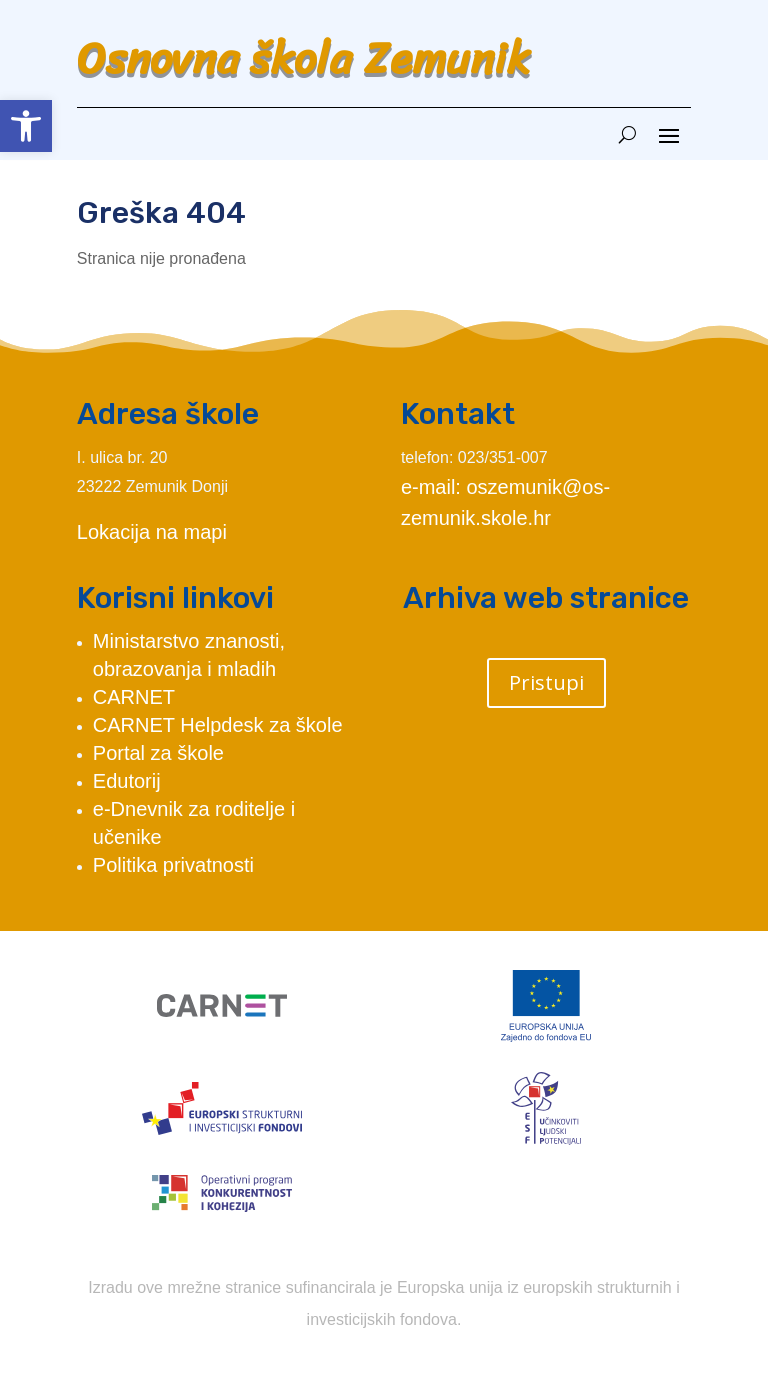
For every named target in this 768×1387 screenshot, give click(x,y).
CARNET (134, 697)
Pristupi (546, 682)
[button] (26, 126)
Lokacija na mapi (152, 532)
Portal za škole (158, 753)
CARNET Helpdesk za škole (218, 725)
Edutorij (127, 781)
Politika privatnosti (173, 865)
